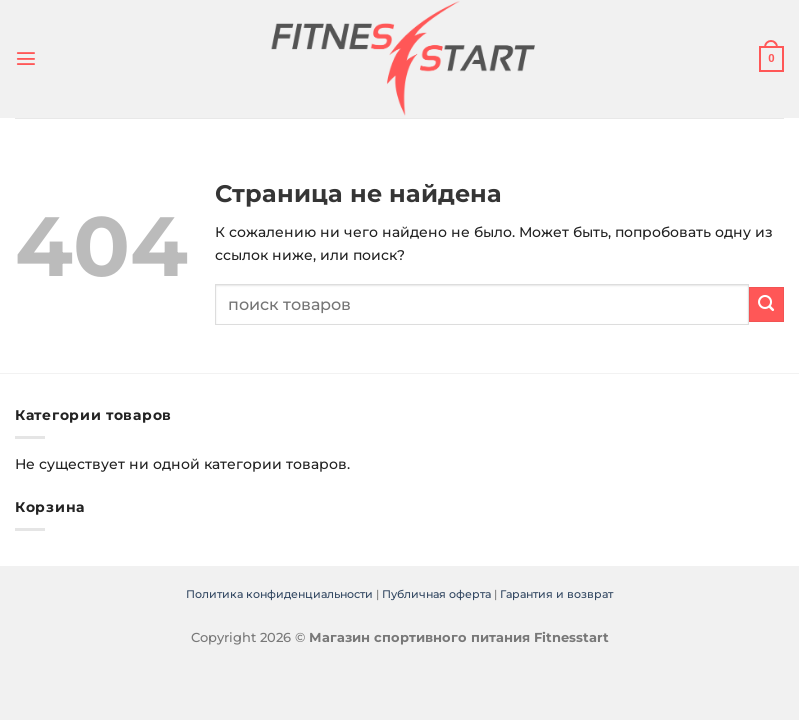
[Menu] (25, 59)
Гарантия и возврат (556, 594)
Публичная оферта (436, 594)
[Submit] (766, 304)
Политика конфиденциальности (279, 594)
